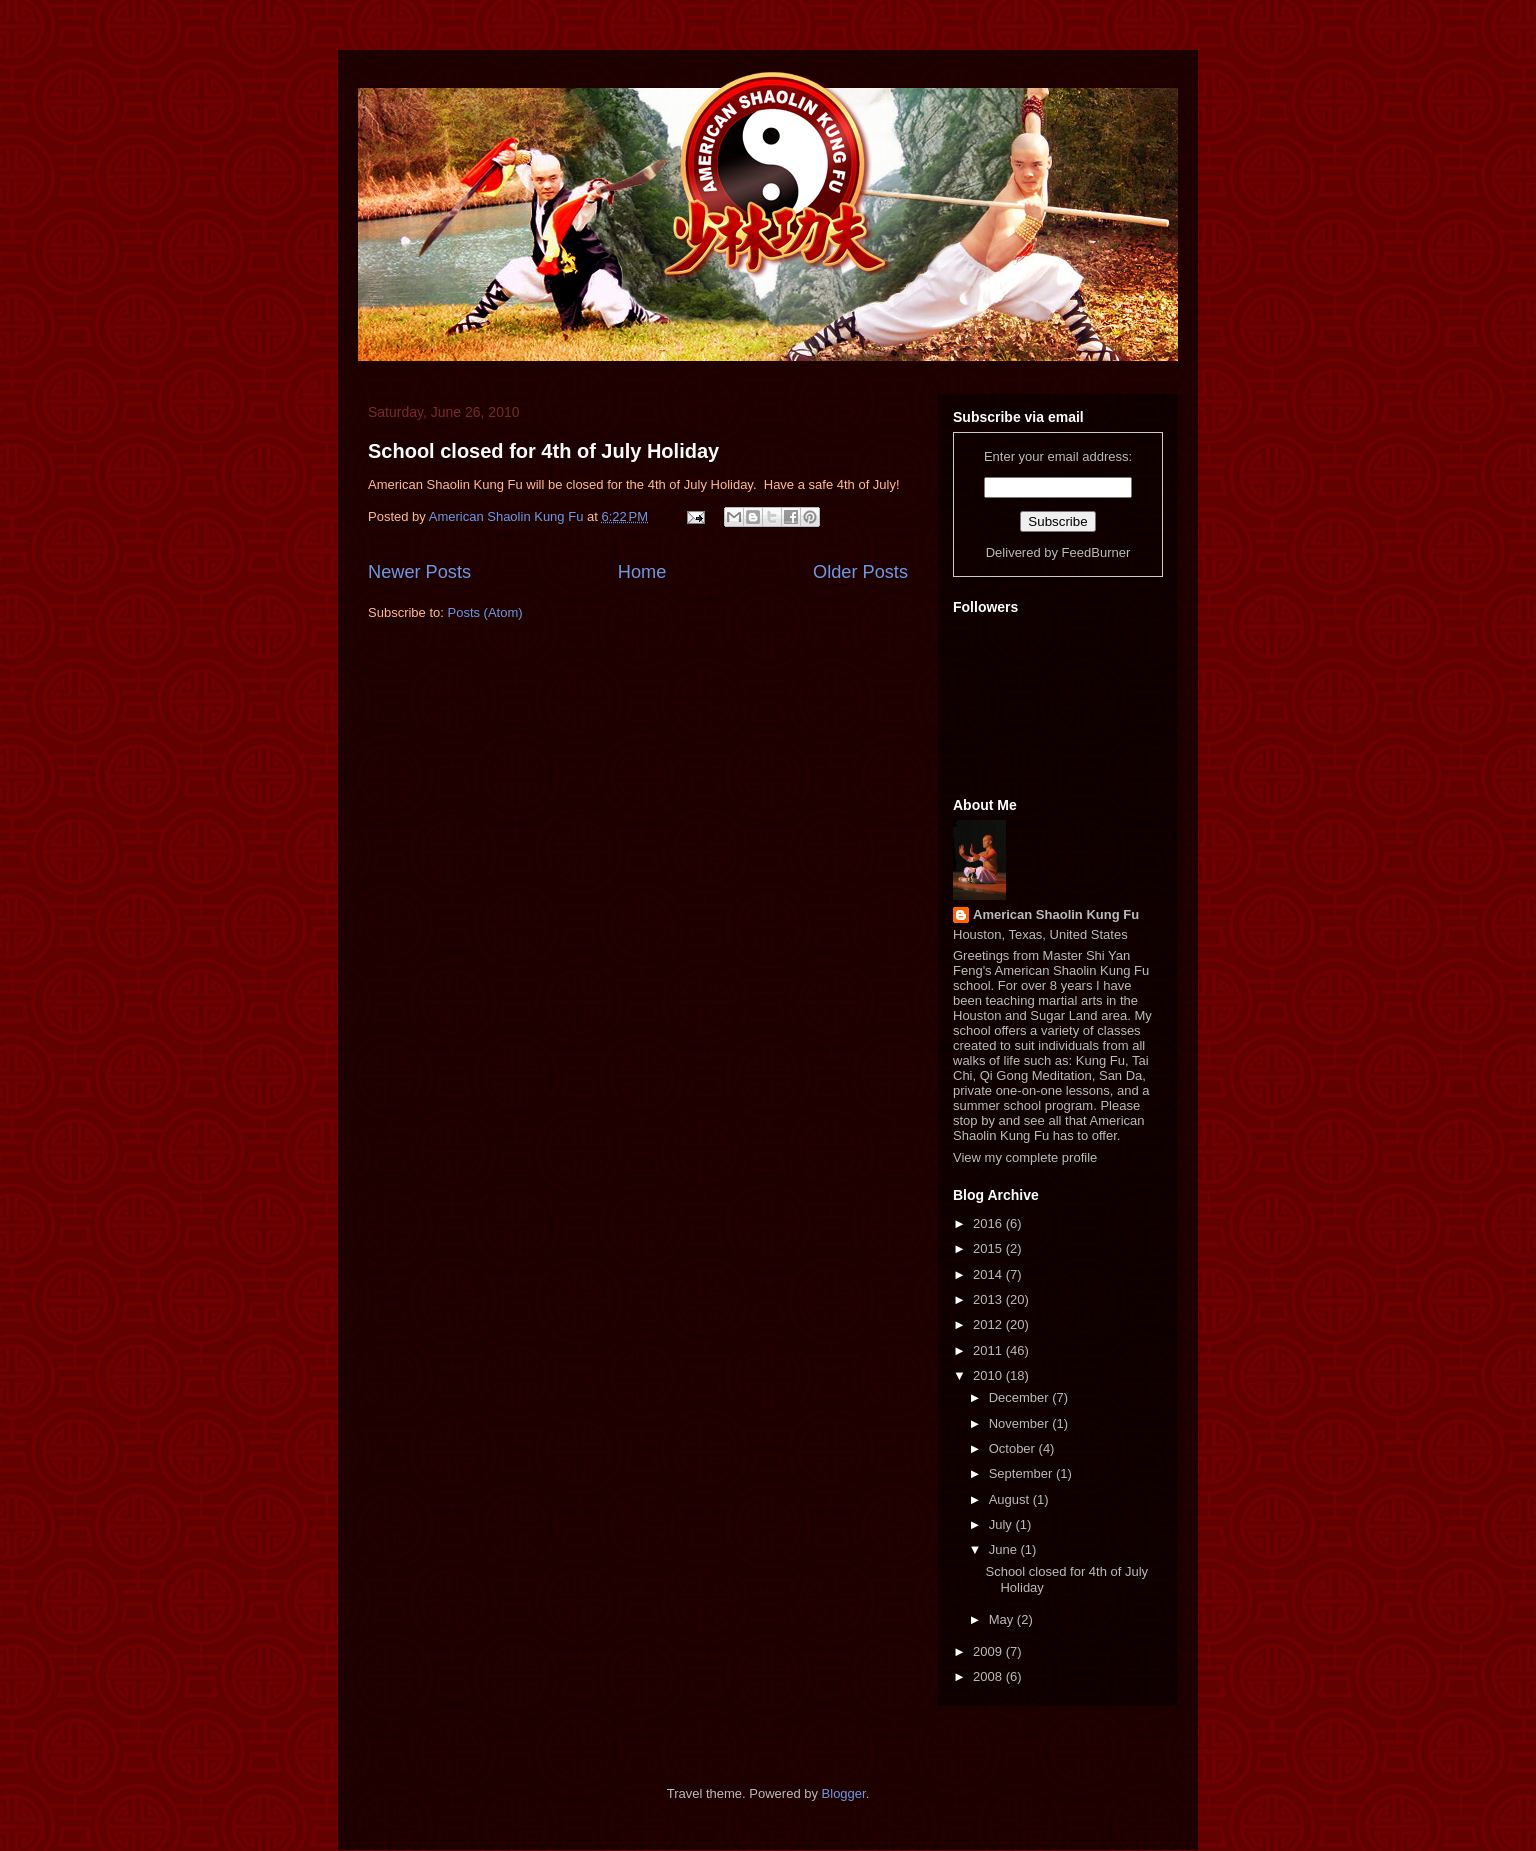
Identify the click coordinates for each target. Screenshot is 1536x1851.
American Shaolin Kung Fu (1056, 914)
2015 (989, 1248)
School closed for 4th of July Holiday (543, 451)
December (1021, 1397)
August (1011, 1499)
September (1022, 1473)
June (1005, 1549)
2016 (989, 1223)
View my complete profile (1025, 1157)
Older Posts (860, 572)
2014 (989, 1274)
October (1014, 1448)
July (1002, 1524)
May (1003, 1619)
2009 (989, 1651)
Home (642, 572)
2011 (989, 1350)
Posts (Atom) (485, 612)
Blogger (844, 1793)
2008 (989, 1676)
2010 (989, 1375)
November (1021, 1423)
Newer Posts (419, 572)
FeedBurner (1096, 552)
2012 (989, 1324)
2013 (989, 1299)
